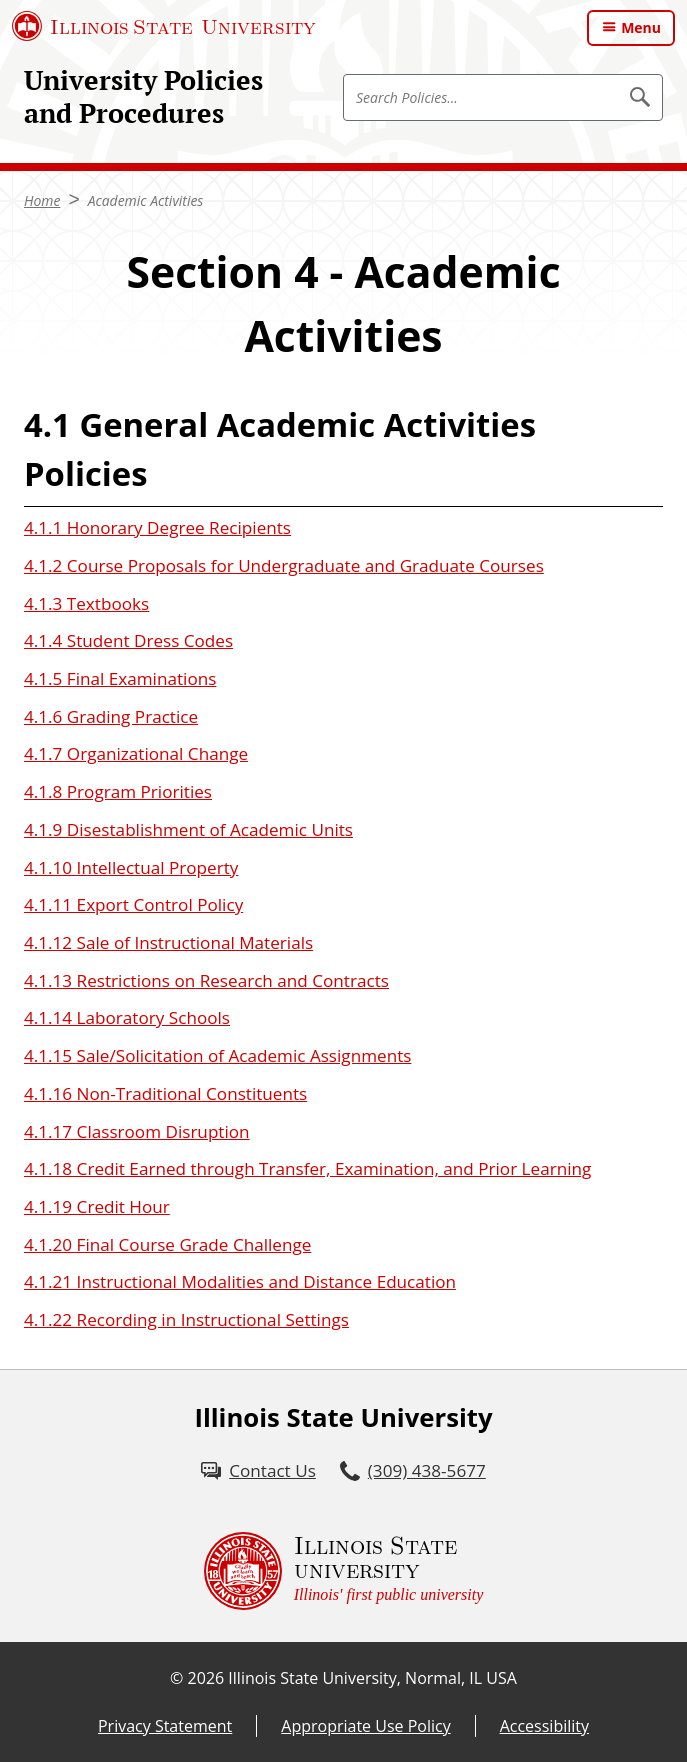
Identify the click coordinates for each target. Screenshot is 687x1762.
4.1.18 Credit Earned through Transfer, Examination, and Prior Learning (307, 1168)
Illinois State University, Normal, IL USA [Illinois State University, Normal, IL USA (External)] (372, 1678)
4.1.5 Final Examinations (120, 678)
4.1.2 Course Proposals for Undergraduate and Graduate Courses (284, 565)
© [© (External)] (176, 1678)
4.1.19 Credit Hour (97, 1206)
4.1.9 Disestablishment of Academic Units (188, 829)
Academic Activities (146, 200)
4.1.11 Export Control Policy (133, 904)
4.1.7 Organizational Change (136, 753)
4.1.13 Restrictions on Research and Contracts (206, 980)
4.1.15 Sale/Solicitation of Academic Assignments (217, 1055)
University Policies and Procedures (143, 96)
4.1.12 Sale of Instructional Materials (168, 942)
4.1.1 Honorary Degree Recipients (157, 527)
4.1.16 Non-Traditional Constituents (165, 1093)
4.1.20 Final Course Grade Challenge (167, 1244)
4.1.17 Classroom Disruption (137, 1131)
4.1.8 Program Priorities (118, 791)
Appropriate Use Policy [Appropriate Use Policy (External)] (365, 1726)
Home (42, 200)
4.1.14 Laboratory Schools (127, 1017)
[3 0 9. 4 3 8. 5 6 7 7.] (413, 1471)
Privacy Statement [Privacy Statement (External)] (165, 1726)
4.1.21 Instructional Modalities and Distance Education (240, 1281)
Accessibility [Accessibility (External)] (544, 1726)
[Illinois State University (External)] (164, 26)
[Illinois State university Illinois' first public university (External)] (344, 1571)
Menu (641, 27)
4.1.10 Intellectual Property (131, 867)
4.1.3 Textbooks (86, 603)
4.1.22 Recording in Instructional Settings (186, 1319)
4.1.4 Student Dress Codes (128, 640)
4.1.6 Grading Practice (111, 716)
